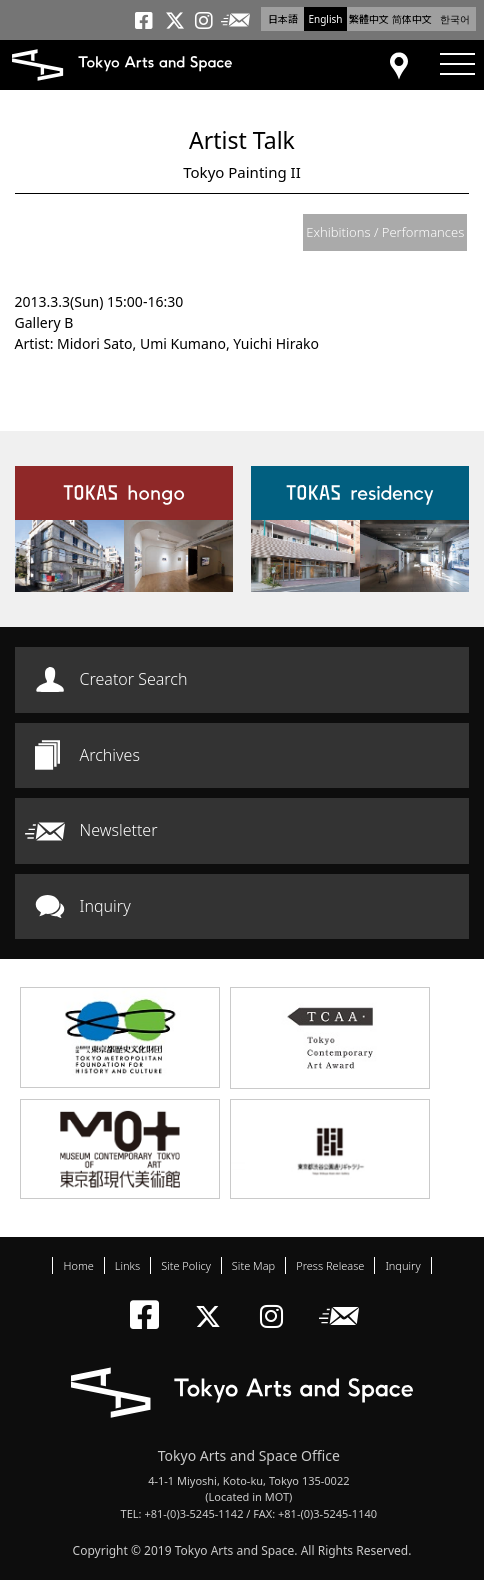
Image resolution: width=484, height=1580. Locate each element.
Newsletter (119, 830)
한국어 (455, 19)
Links (127, 1265)
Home (78, 1265)
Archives (110, 755)
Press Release (330, 1265)
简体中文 (412, 19)
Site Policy (186, 1265)
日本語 (283, 19)
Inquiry (105, 906)
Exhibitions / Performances (385, 232)
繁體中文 (369, 19)
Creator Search (134, 679)
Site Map (253, 1265)
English (325, 19)
